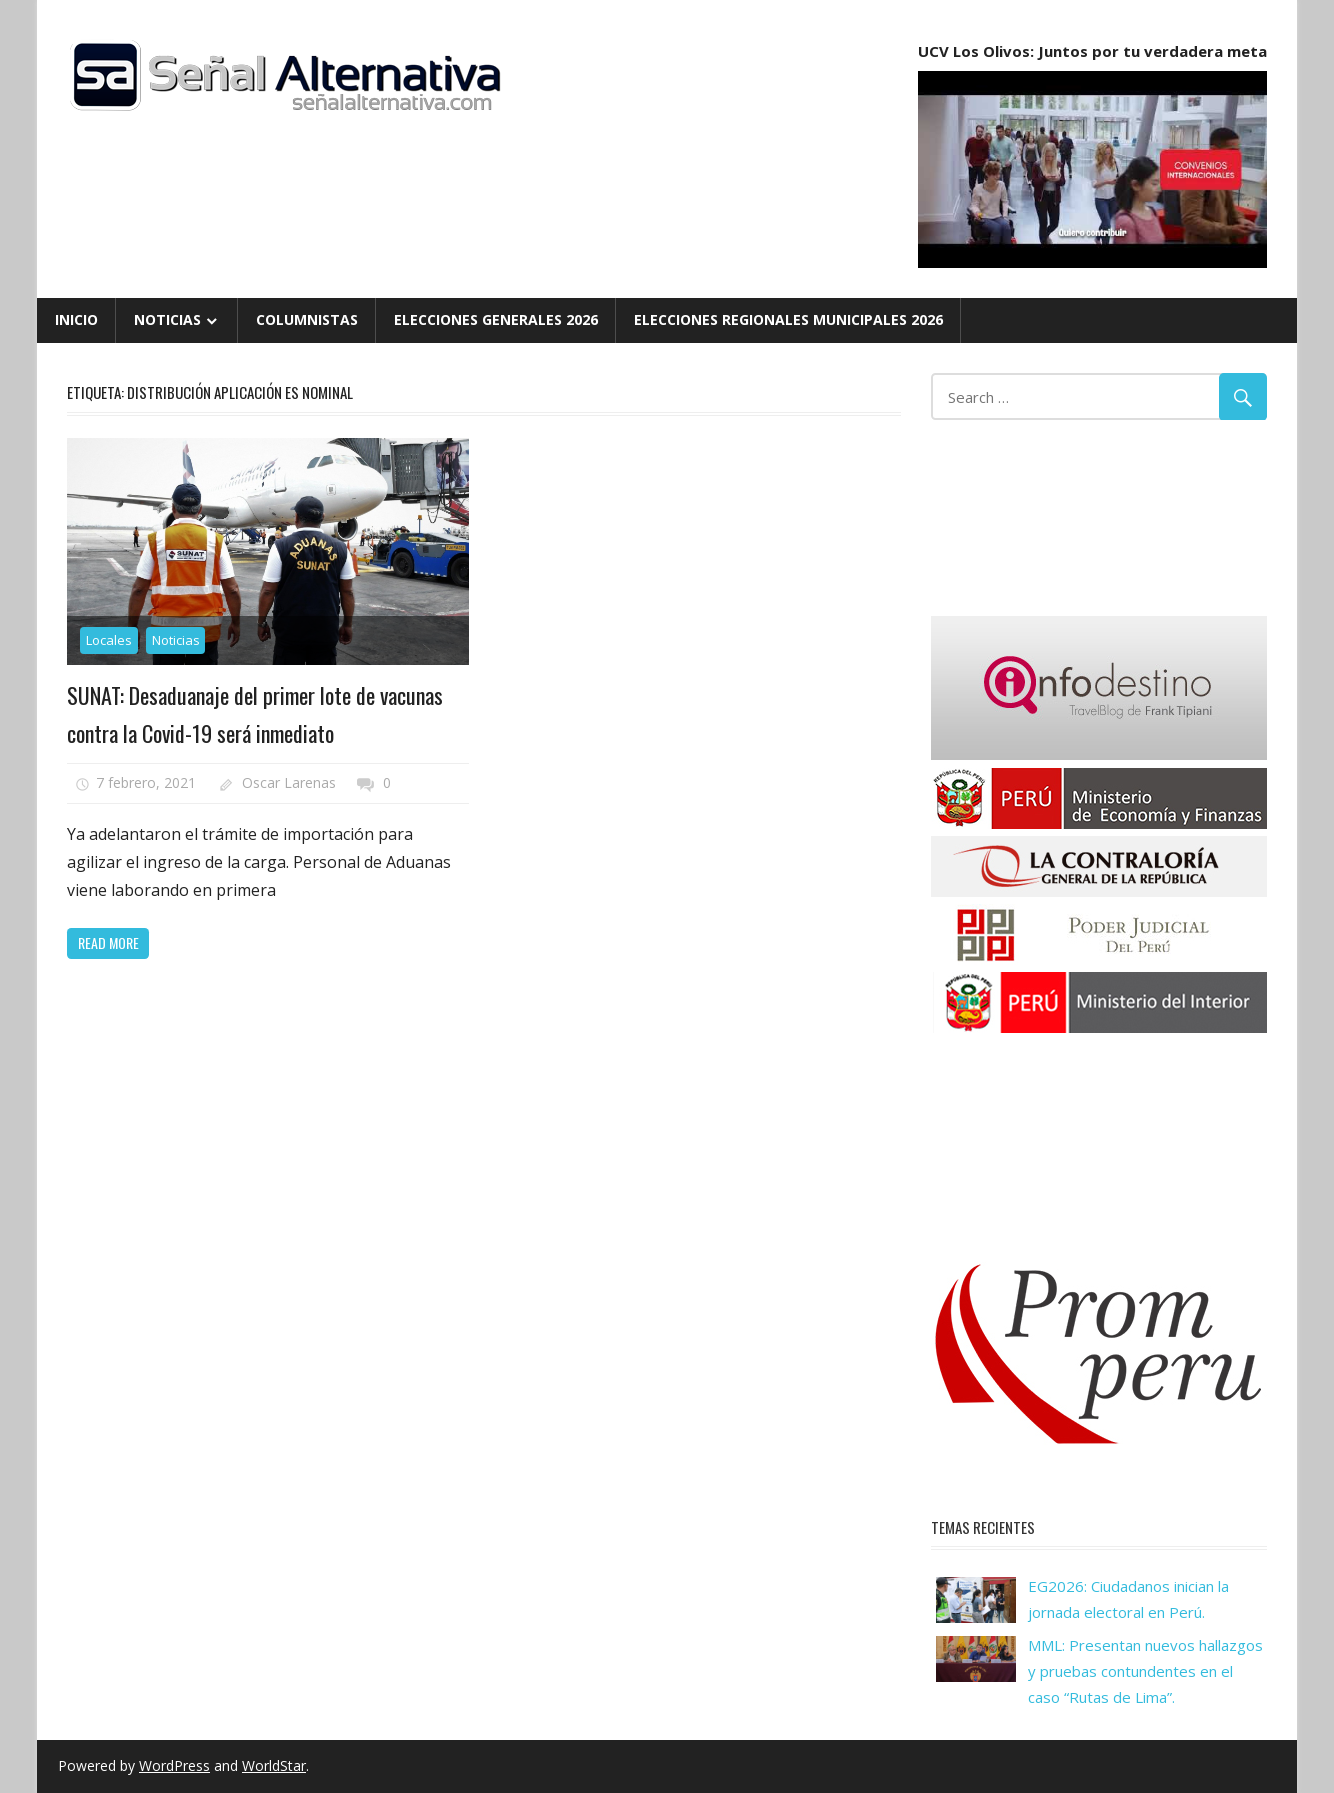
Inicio (76, 319)
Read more (108, 942)
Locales (109, 640)
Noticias (167, 319)
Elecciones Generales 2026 (496, 319)
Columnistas (307, 319)
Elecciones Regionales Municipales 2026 (788, 319)
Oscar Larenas (289, 782)
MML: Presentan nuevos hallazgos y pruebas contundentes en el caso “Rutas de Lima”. (1145, 1671)
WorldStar (274, 1765)
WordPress (174, 1765)
